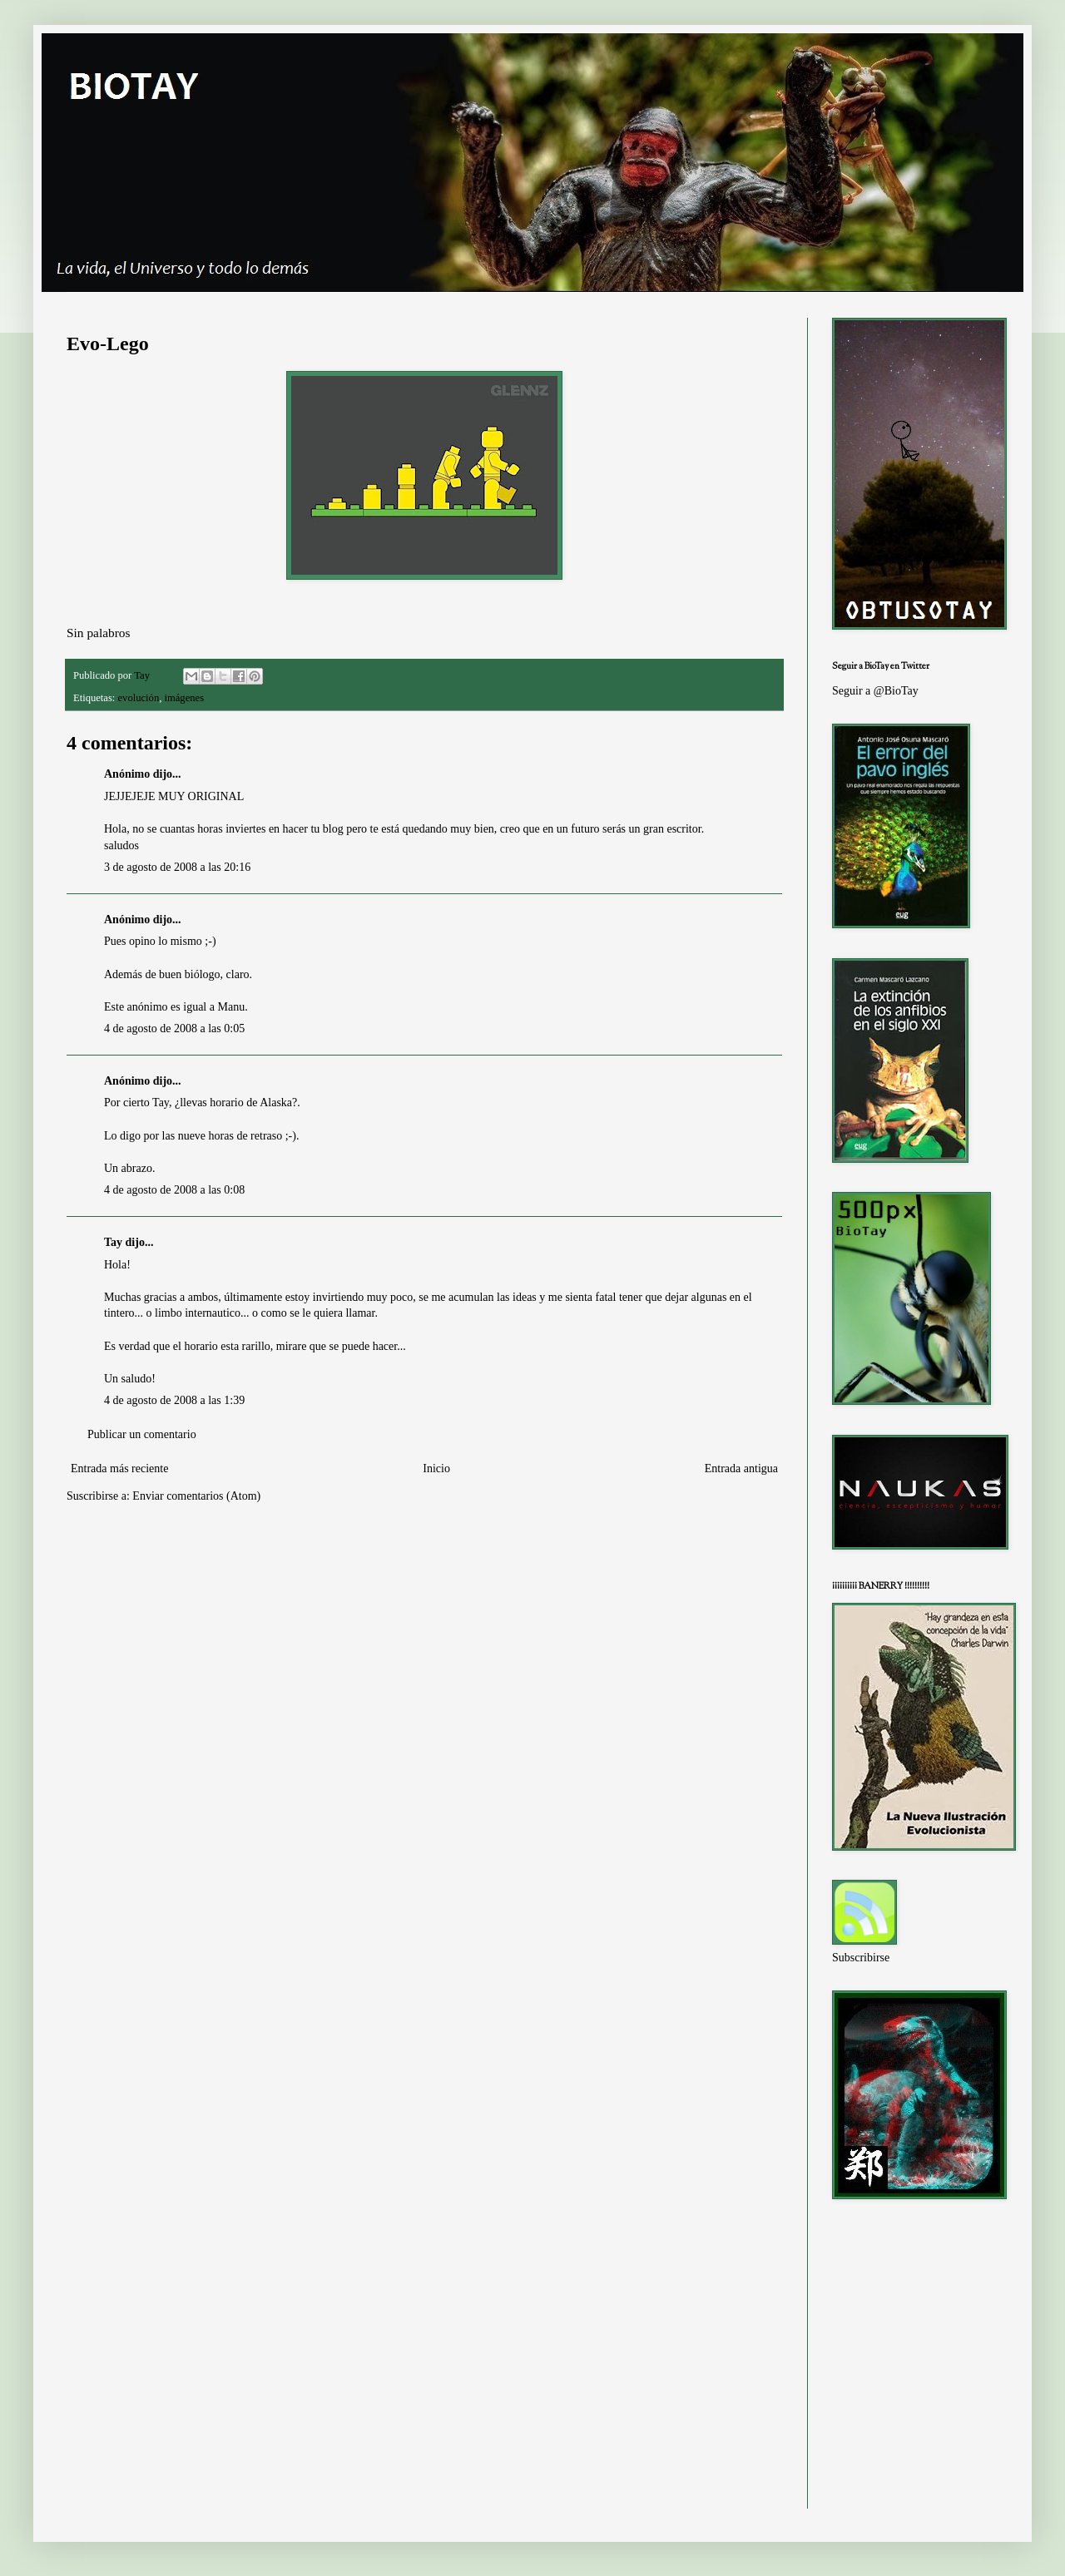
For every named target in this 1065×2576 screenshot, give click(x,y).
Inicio (436, 1468)
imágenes (184, 698)
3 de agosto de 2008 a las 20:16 (177, 867)
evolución (139, 698)
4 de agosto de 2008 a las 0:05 (174, 1028)
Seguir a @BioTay (875, 691)
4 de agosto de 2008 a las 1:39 (174, 1400)
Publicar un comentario (141, 1434)
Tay (113, 1242)
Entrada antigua (741, 1468)
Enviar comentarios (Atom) (196, 1496)
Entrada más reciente (119, 1468)
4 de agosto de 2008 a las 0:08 (174, 1190)
